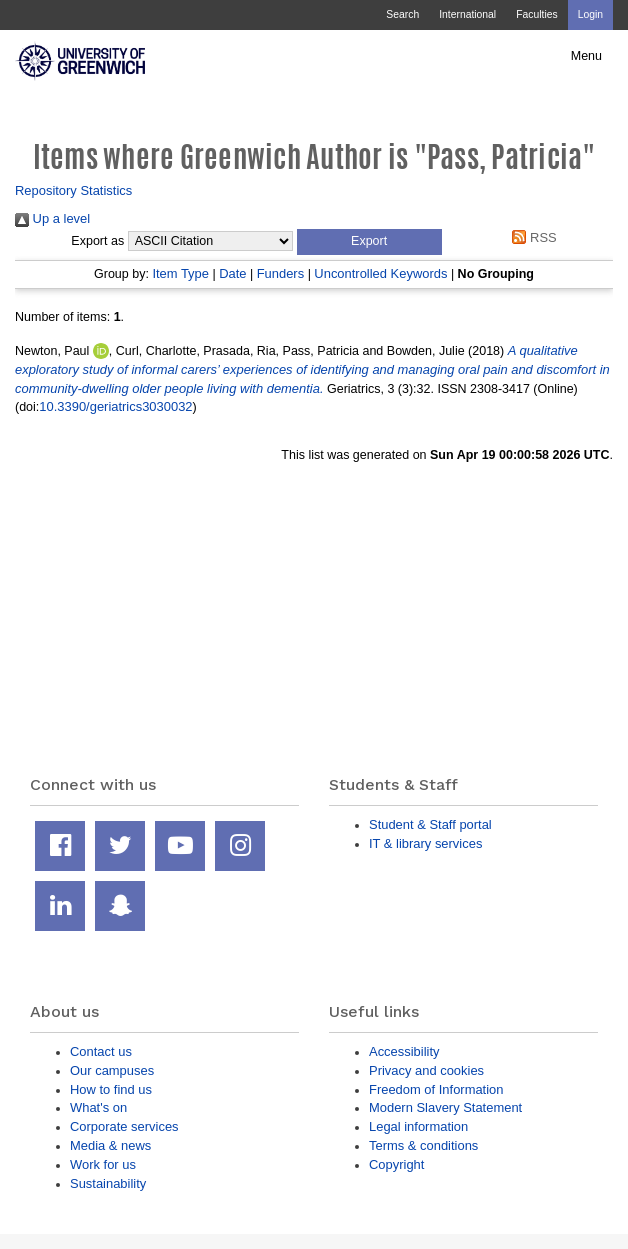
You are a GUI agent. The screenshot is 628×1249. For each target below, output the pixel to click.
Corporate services (124, 1126)
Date (232, 273)
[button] (369, 242)
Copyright (396, 1164)
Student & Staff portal (430, 824)
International (467, 14)
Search (402, 14)
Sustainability (108, 1183)
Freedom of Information (436, 1089)
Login (590, 14)
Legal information (418, 1126)
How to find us (111, 1089)
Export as (97, 241)
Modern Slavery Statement (445, 1107)
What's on (98, 1107)
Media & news (110, 1145)
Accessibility (404, 1051)
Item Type (180, 273)
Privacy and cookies (426, 1070)
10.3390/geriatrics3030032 (115, 406)
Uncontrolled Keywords (380, 273)
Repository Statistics (73, 190)
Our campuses (112, 1070)
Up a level (52, 218)
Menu (586, 56)
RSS (531, 237)
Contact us (101, 1051)
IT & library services (425, 843)
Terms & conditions (423, 1145)
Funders (280, 273)
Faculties (536, 14)
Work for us (103, 1164)
